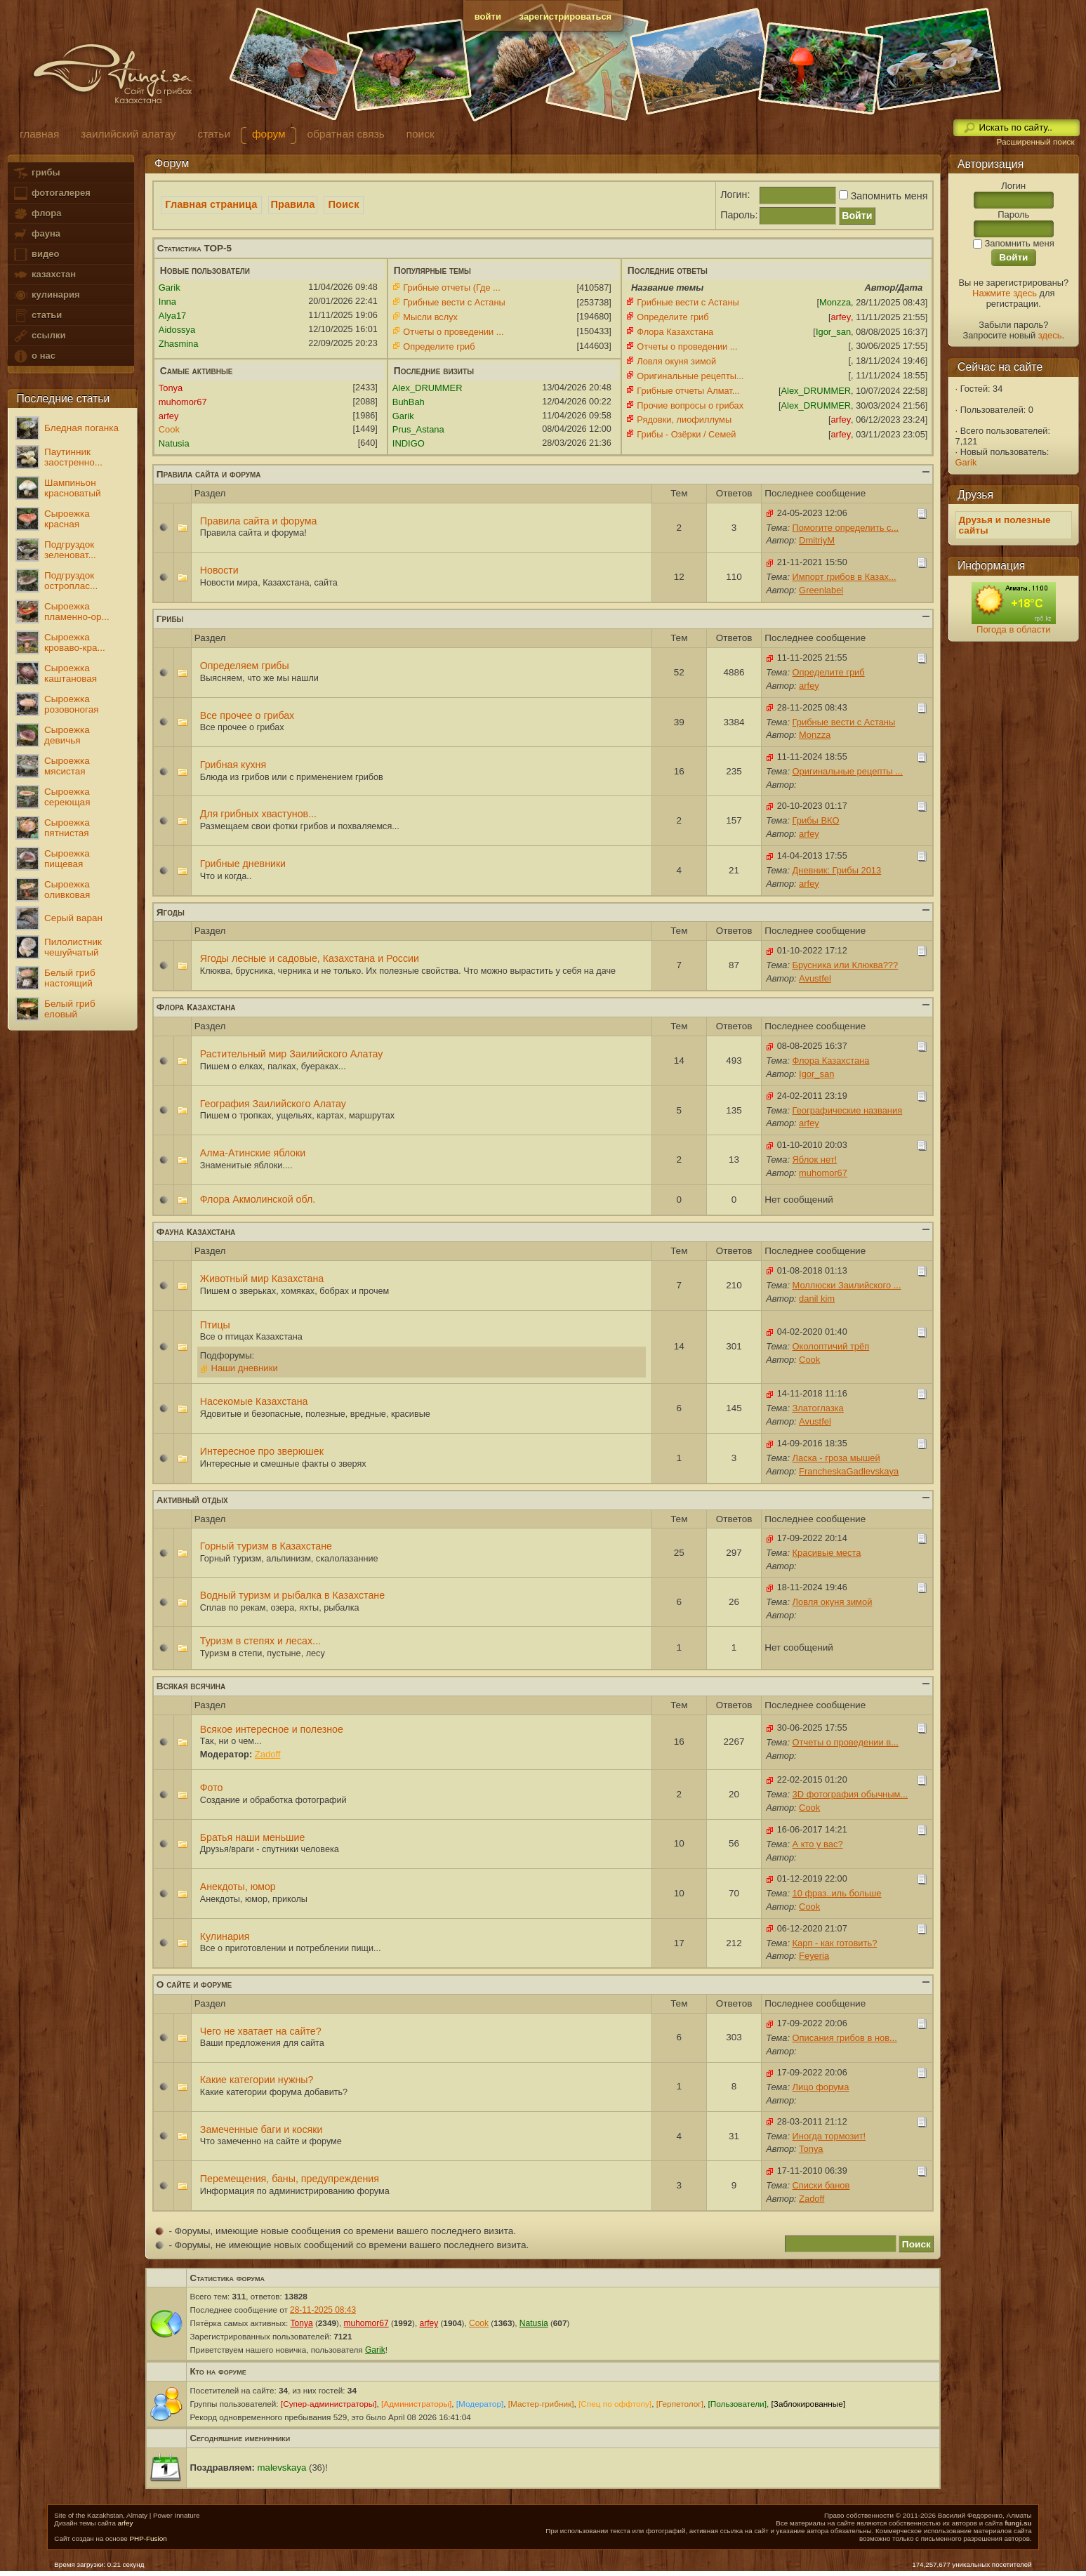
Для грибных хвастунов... (258, 813)
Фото (211, 1787)
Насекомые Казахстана (254, 1401)
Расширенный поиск (1035, 142)
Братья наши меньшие (252, 1837)
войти (488, 16)
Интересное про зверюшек (262, 1451)
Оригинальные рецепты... (690, 376)
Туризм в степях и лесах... (260, 1640)
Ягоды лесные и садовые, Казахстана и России (309, 958)
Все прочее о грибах (247, 715)
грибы (36, 173)
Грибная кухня (233, 764)
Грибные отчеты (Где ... (451, 287)
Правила (293, 204)
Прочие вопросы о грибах (690, 405)
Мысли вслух (430, 317)
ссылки (39, 336)
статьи (37, 315)
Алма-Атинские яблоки (252, 1152)
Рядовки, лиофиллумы (684, 419)
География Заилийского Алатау (273, 1103)
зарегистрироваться (565, 16)
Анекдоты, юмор (238, 1886)
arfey (125, 2523)
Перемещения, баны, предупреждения (289, 2178)
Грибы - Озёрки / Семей (686, 434)
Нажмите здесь (1004, 293)
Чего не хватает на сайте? (261, 2031)
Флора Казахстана (675, 331)
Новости (219, 570)
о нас (33, 356)
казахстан (44, 275)
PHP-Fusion (147, 2538)
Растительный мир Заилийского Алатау (291, 1053)
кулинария (46, 295)
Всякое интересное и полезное (271, 1729)
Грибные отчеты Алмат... (688, 390)
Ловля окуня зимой (676, 361)
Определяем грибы (244, 665)
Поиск (344, 204)
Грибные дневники (243, 863)
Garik (966, 462)
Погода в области (1013, 629)
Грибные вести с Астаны (454, 302)
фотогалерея (51, 193)
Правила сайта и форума (258, 521)
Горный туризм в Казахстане (266, 1546)
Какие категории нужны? (257, 2079)
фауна (36, 234)
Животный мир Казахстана (262, 1278)
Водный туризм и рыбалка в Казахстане (292, 1595)
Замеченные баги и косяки (261, 2129)
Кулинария (225, 1936)
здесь (1050, 335)
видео (36, 254)
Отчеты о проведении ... (453, 331)
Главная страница (211, 204)
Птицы (215, 1324)
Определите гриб (439, 346)
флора (37, 214)
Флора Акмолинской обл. (257, 1199)
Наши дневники (244, 1368)
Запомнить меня (882, 196)
